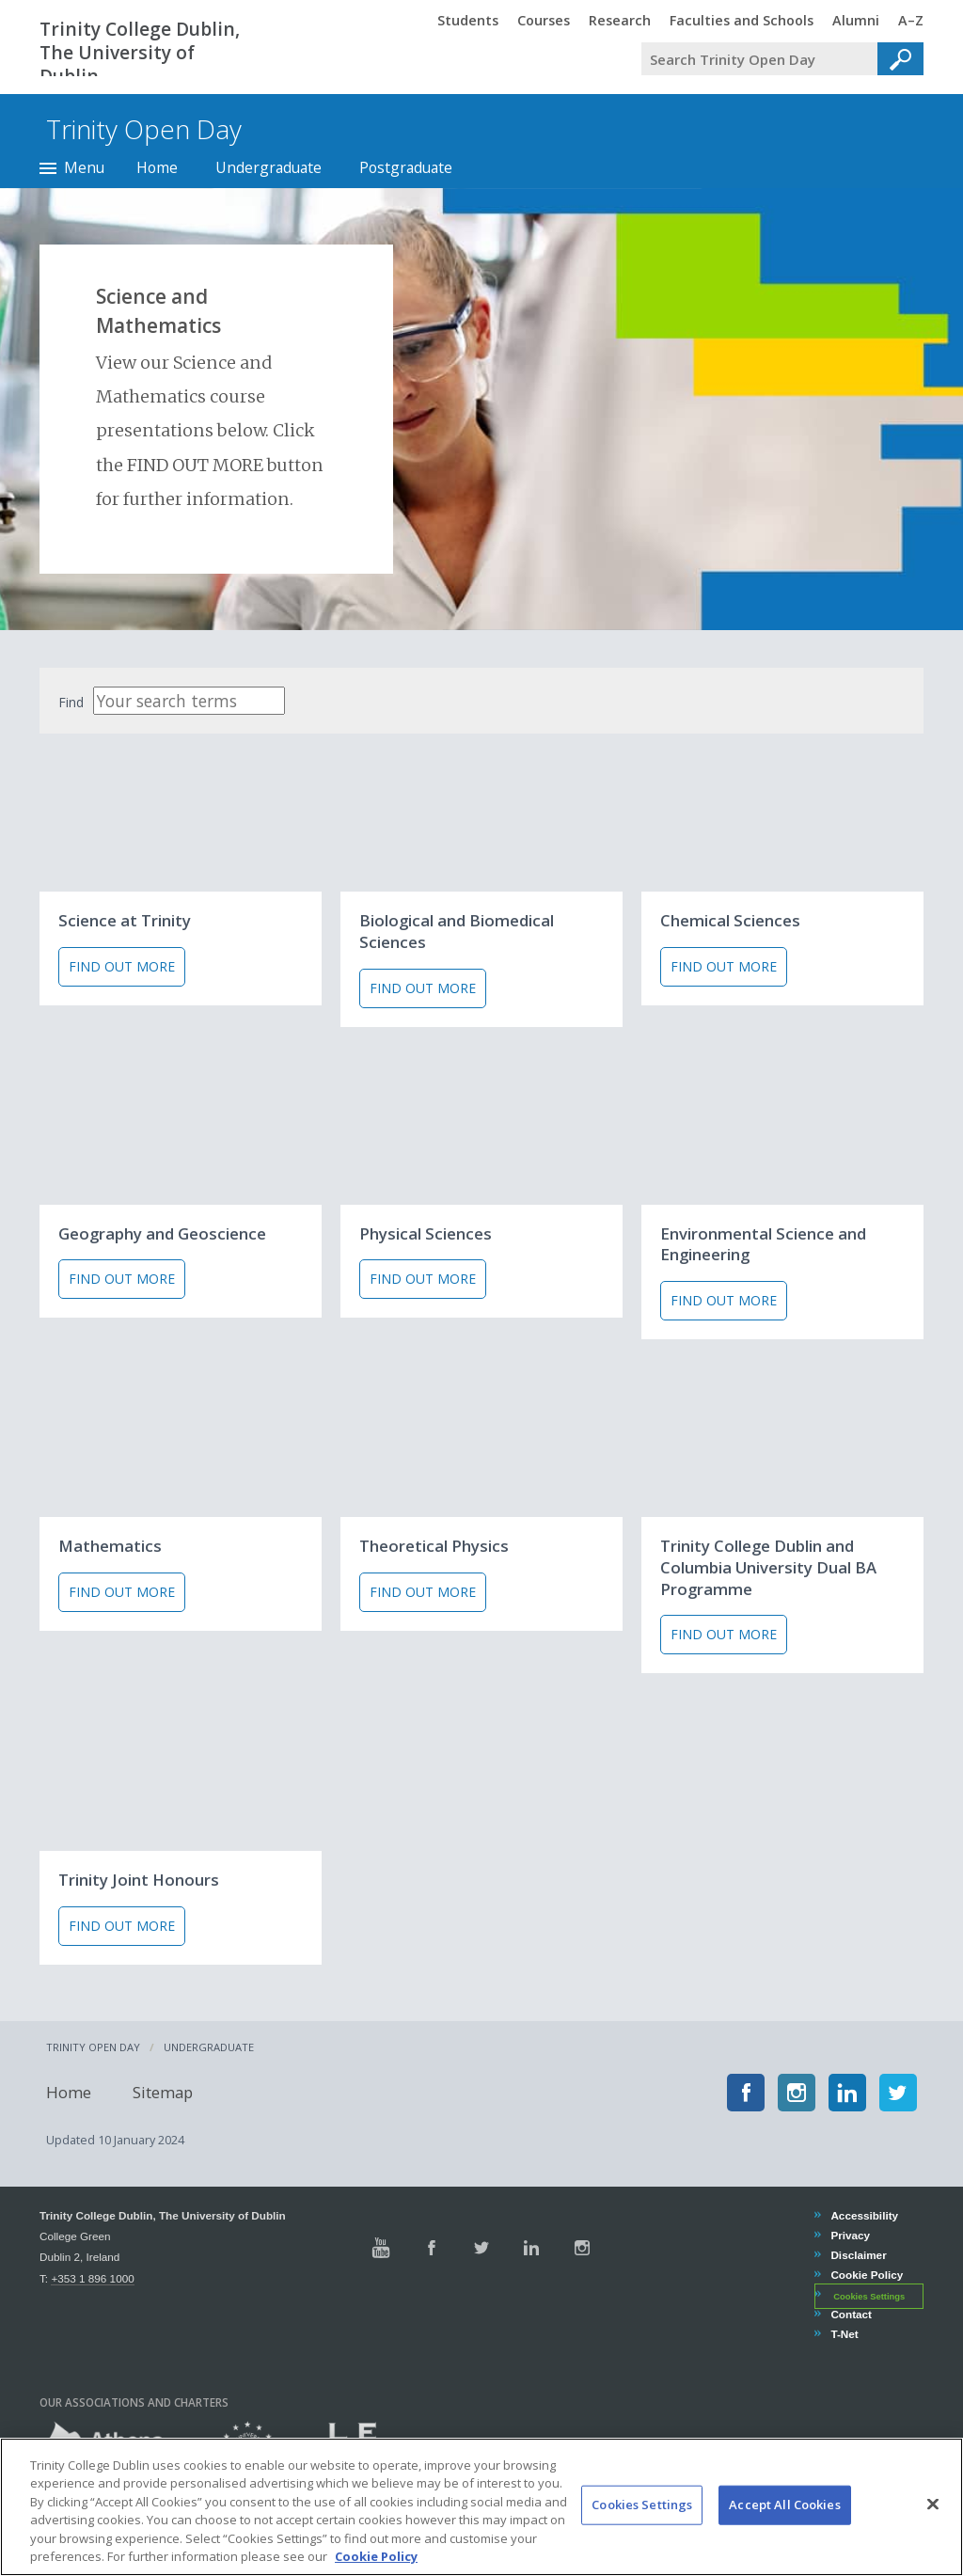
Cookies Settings (869, 2295)
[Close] (933, 2504)
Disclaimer (857, 2255)
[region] (481, 2507)
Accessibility (863, 2215)
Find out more (122, 966)
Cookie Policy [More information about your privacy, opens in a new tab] (376, 2556)
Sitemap (156, 2092)
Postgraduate (405, 167)
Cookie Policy (866, 2274)
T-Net (843, 2334)
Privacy (849, 2235)
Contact (850, 2314)
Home (157, 167)
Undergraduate (268, 167)
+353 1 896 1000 (92, 2278)
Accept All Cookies (784, 2504)
